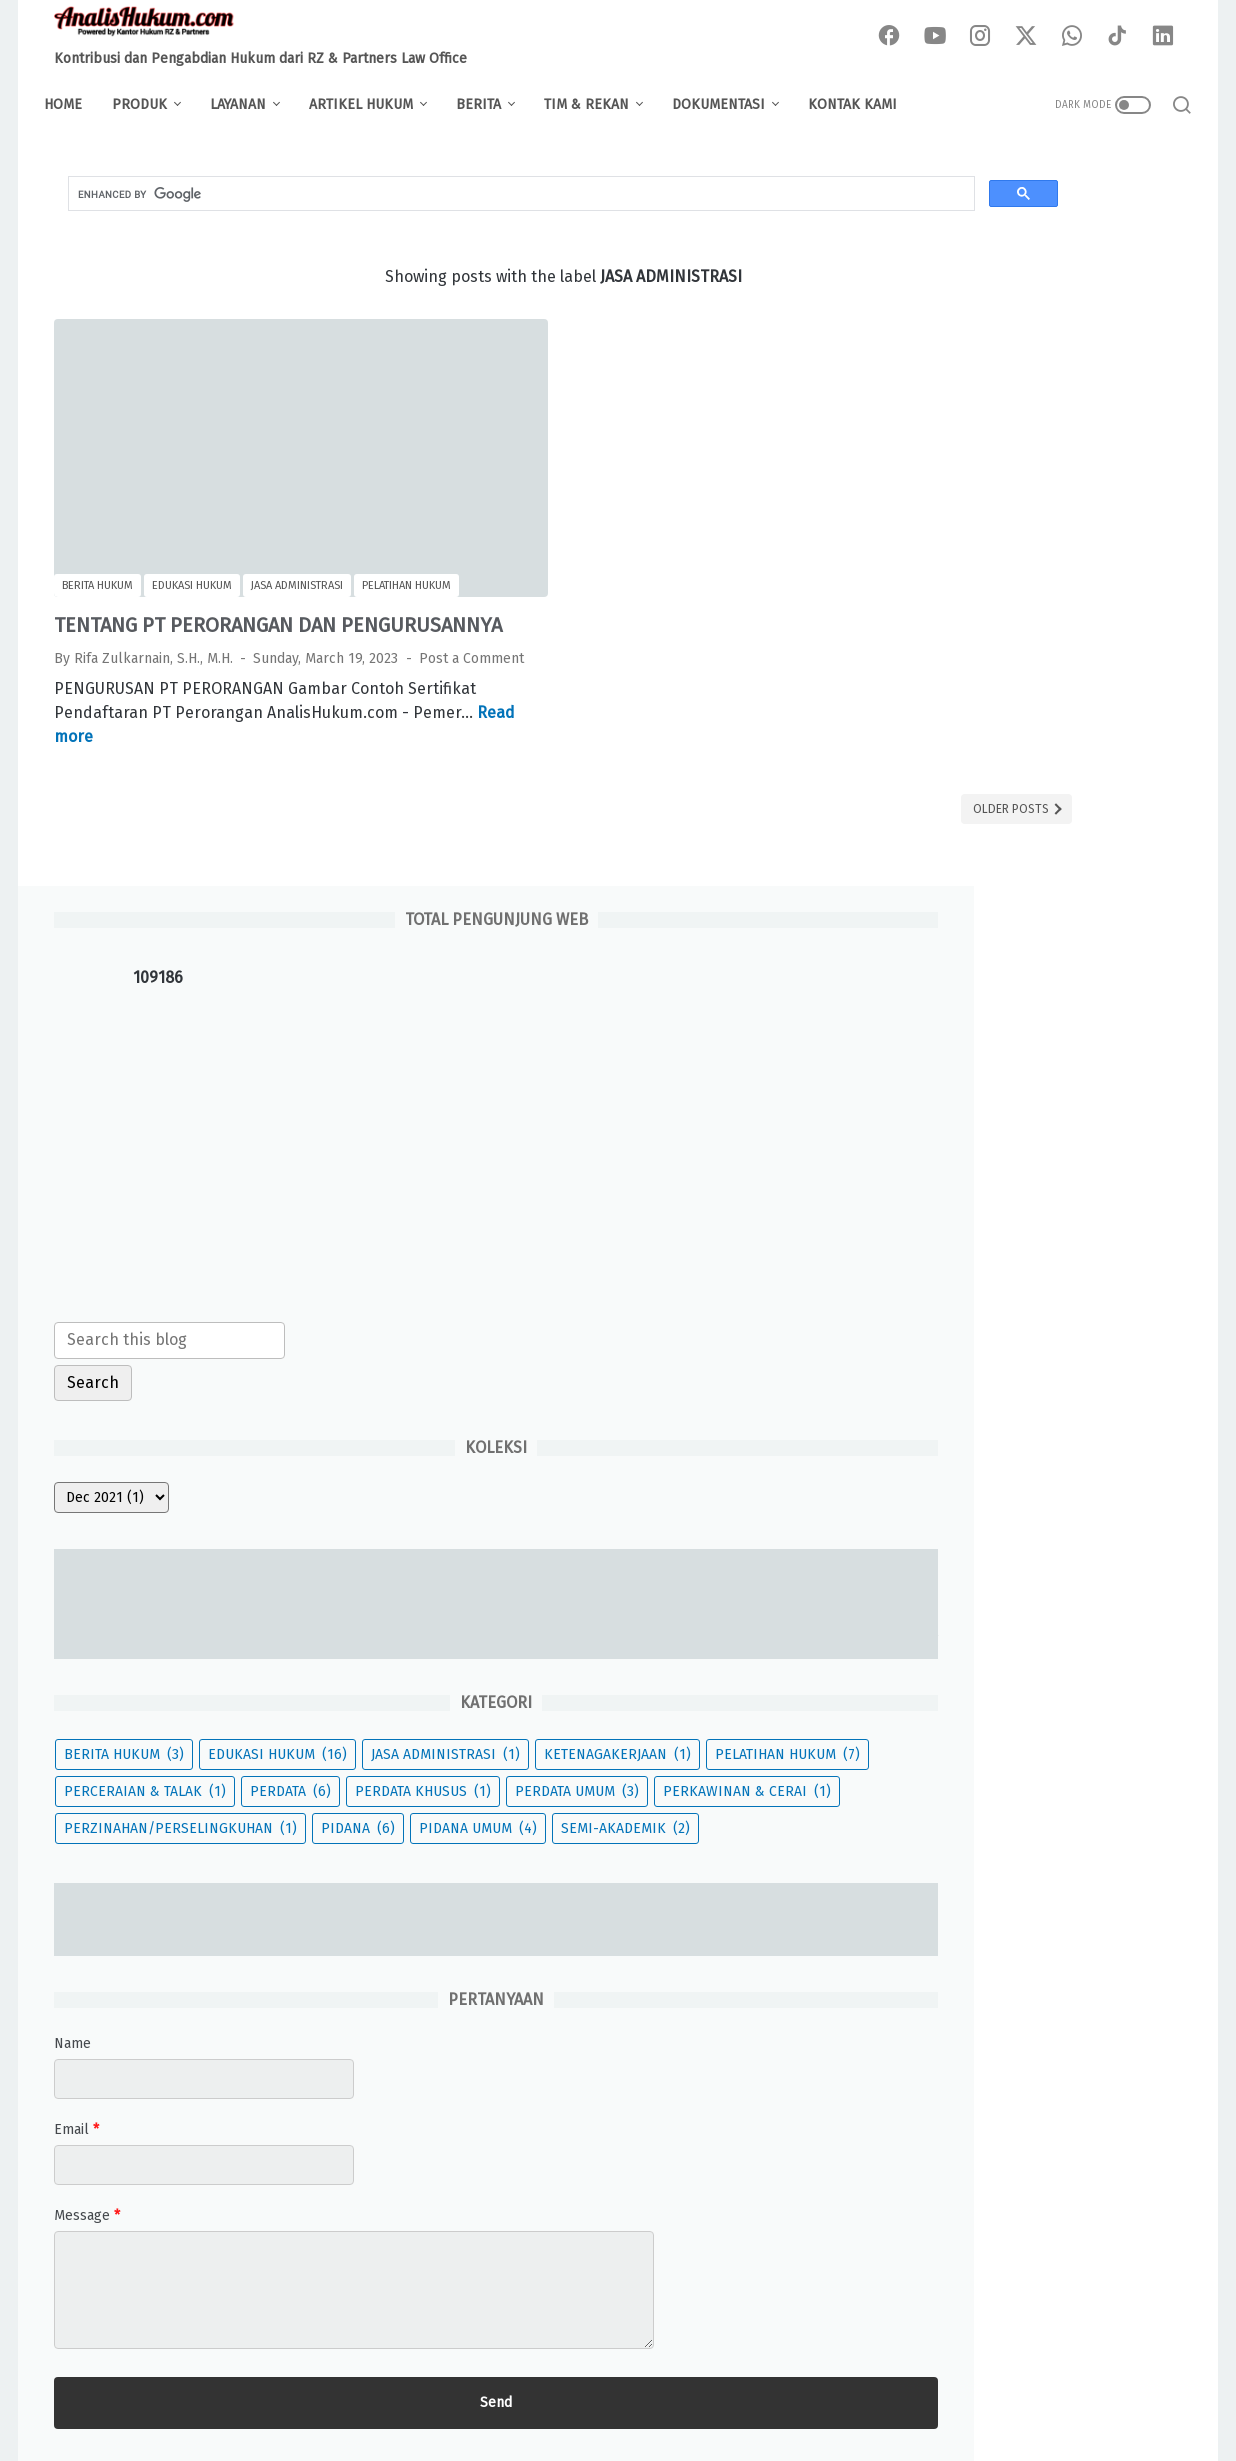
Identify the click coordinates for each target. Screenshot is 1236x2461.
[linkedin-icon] (1168, 37)
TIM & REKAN (596, 104)
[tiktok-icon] (1123, 37)
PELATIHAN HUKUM (964, 1197)
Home (73, 104)
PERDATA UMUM (954, 1308)
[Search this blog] (997, 600)
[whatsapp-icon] (1078, 37)
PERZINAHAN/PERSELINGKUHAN (1008, 1382)
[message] (1032, 1919)
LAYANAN (248, 104)
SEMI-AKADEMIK (956, 1456)
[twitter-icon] (1033, 37)
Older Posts (750, 796)
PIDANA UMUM (1049, 1419)
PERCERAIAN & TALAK (973, 1234)
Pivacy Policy (575, 2389)
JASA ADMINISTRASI (966, 1123)
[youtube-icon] (943, 37)
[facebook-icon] (898, 37)
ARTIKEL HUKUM (371, 104)
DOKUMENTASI (728, 104)
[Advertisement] (1032, 411)
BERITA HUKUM (952, 1049)
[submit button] (1032, 2032)
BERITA (488, 104)
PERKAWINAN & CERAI (976, 1345)
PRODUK (149, 104)
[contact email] (1032, 1794)
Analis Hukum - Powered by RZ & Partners (648, 2430)
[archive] (939, 757)
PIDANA (929, 1419)
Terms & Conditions (702, 2389)
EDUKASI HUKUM (961, 1086)
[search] (388, 204)
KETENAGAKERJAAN (965, 1160)
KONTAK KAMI (862, 104)
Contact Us (822, 2389)
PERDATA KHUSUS (960, 1271)
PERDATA (1118, 1234)
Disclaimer (476, 2389)
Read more (304, 723)
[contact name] (1032, 1708)
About (400, 2389)
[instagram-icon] (988, 37)
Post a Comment (106, 645)
